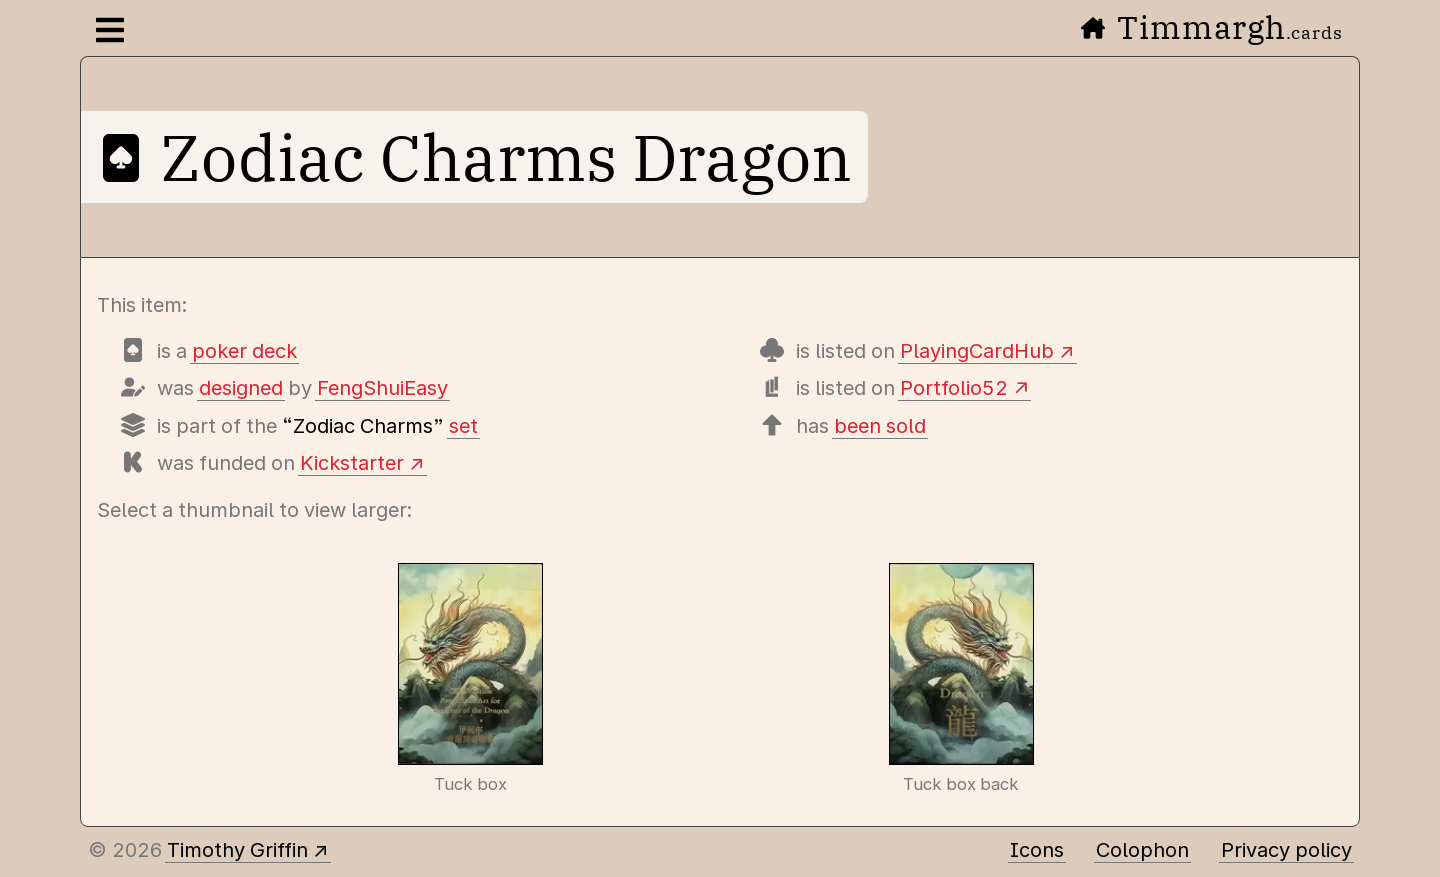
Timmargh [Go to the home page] (1212, 27)
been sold (880, 426)
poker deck (244, 351)
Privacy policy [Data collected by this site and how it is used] (1286, 850)
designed (241, 388)
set (463, 426)
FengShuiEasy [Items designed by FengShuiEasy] (382, 388)
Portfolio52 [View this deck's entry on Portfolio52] (954, 388)
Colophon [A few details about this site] (1142, 850)
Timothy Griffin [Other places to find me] (237, 850)
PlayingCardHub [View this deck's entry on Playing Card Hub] (977, 351)
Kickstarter (352, 463)
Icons (1037, 850)
